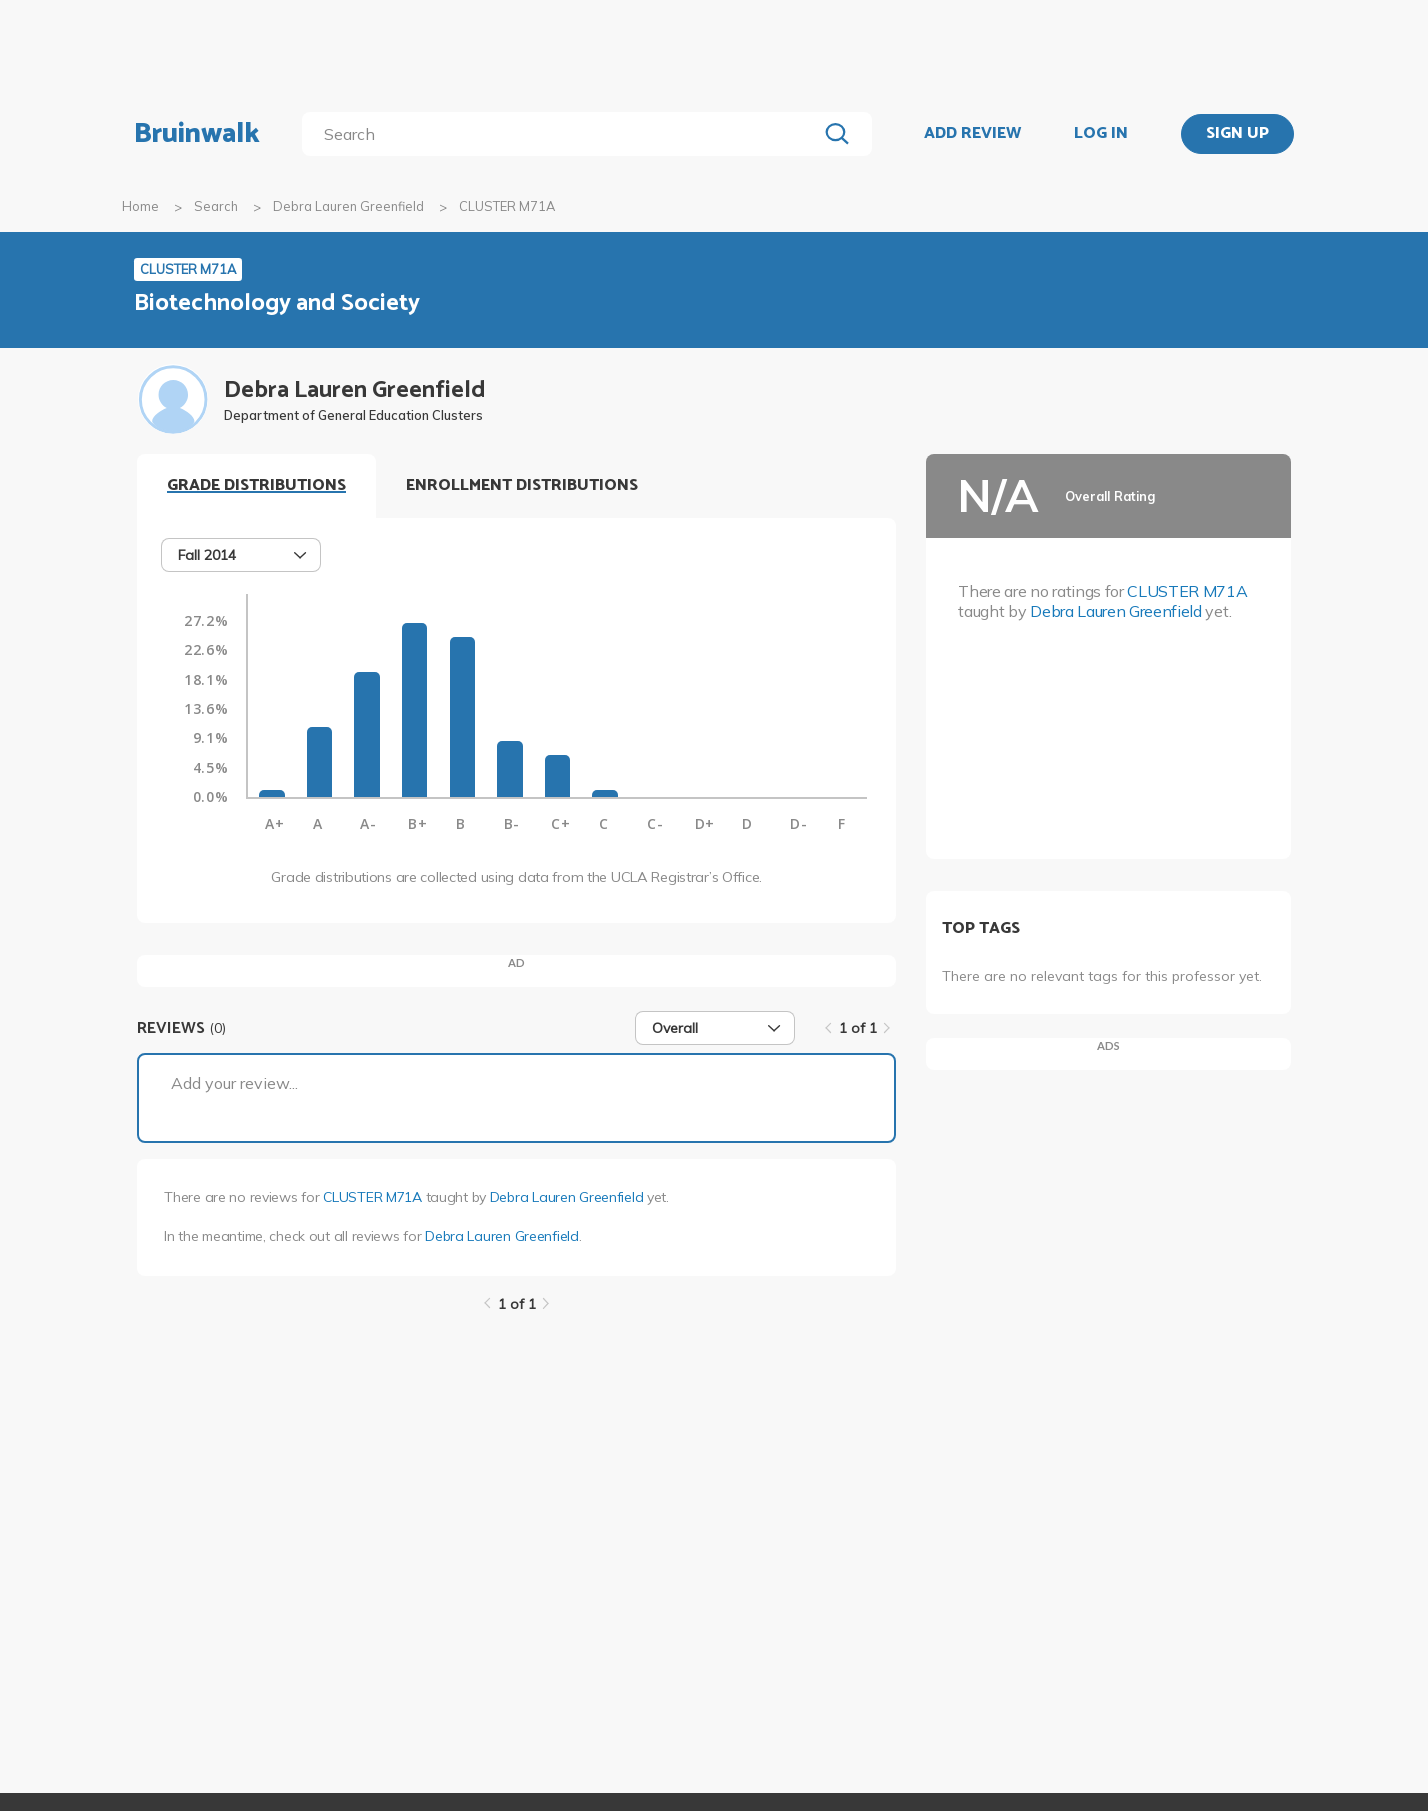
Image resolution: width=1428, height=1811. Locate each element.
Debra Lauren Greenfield (348, 206)
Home (140, 206)
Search (216, 206)
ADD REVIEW (972, 134)
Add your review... (234, 1083)
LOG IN (1101, 134)
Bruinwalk (197, 134)
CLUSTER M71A (372, 1197)
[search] (563, 134)
